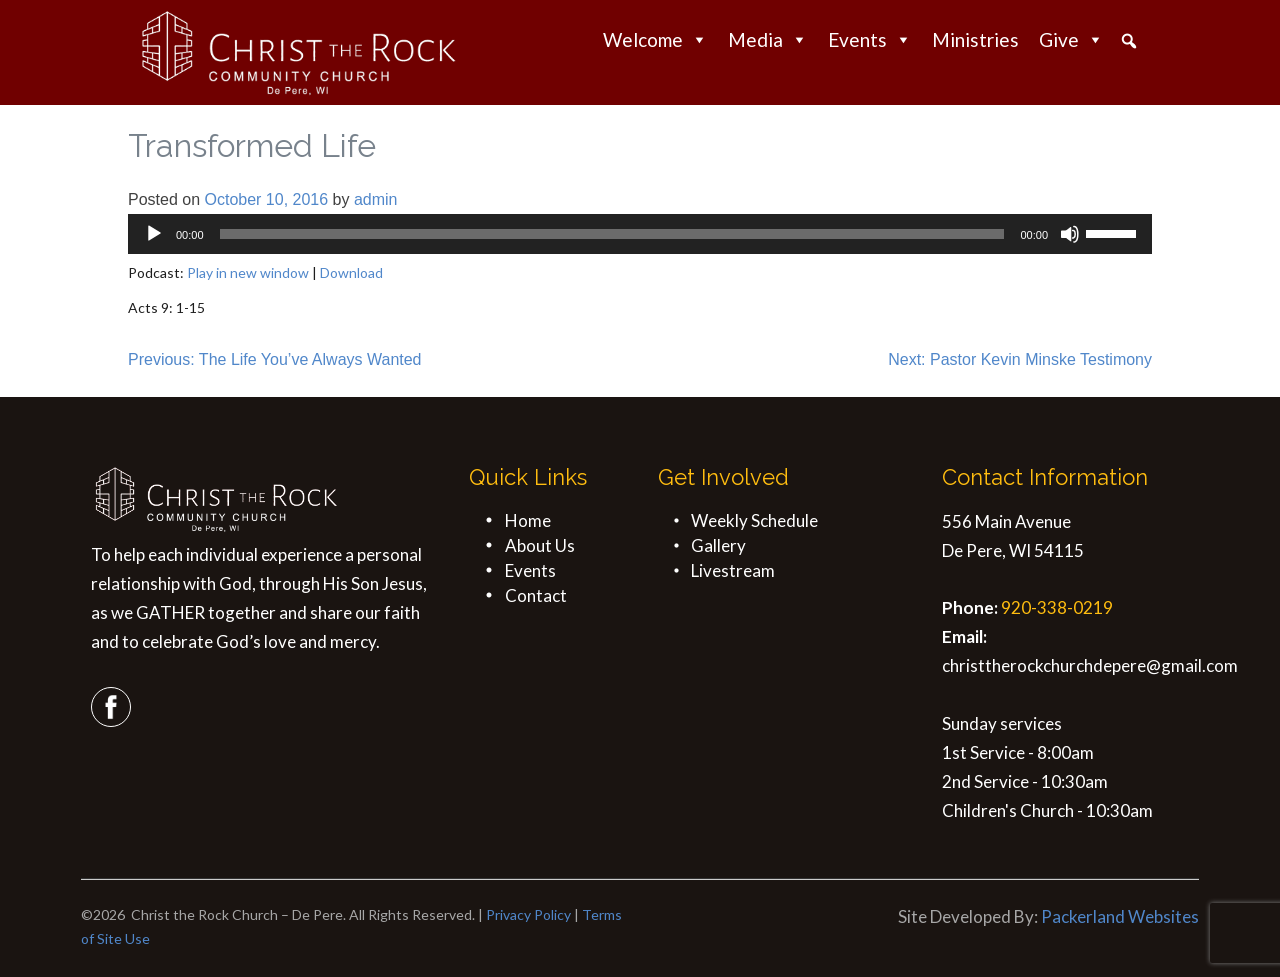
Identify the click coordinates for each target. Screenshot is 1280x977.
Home (528, 520)
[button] (1129, 41)
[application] (640, 234)
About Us (540, 545)
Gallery (718, 545)
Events (870, 39)
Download (351, 272)
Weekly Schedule (754, 520)
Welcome (655, 39)
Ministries (975, 39)
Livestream (733, 570)
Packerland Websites (1120, 916)
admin (376, 199)
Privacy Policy (528, 914)
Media (768, 39)
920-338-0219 (1057, 607)
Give (1071, 39)
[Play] (154, 234)
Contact (536, 595)
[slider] (612, 234)
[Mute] (1070, 234)
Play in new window (248, 272)
